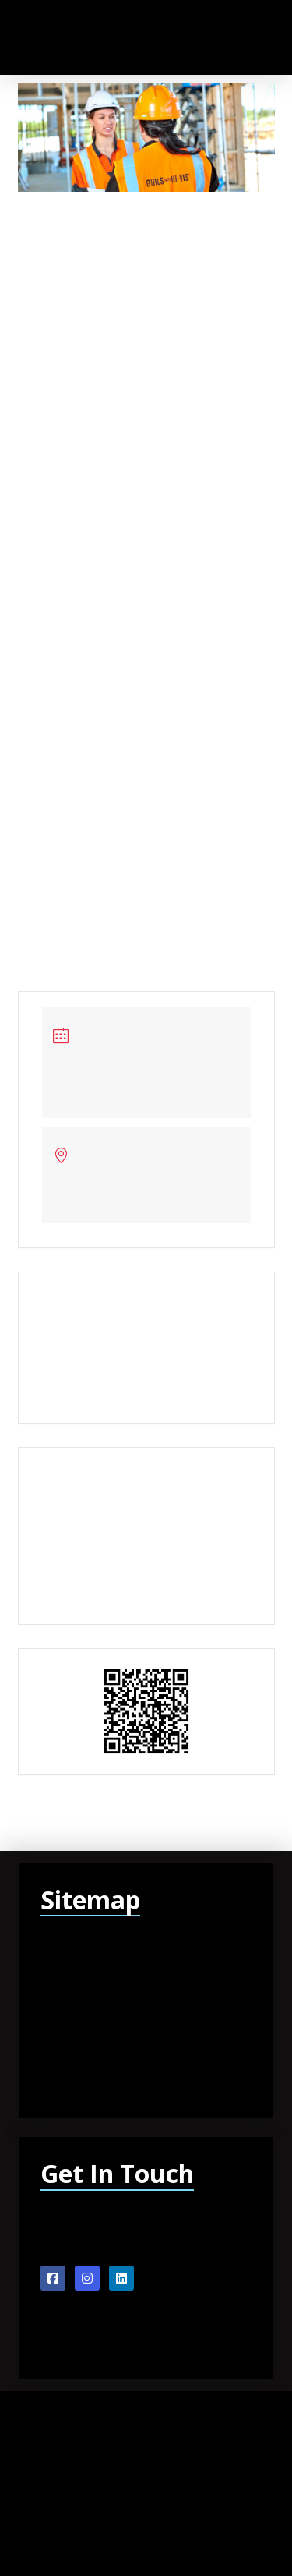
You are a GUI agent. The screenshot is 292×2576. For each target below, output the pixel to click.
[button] (222, 37)
